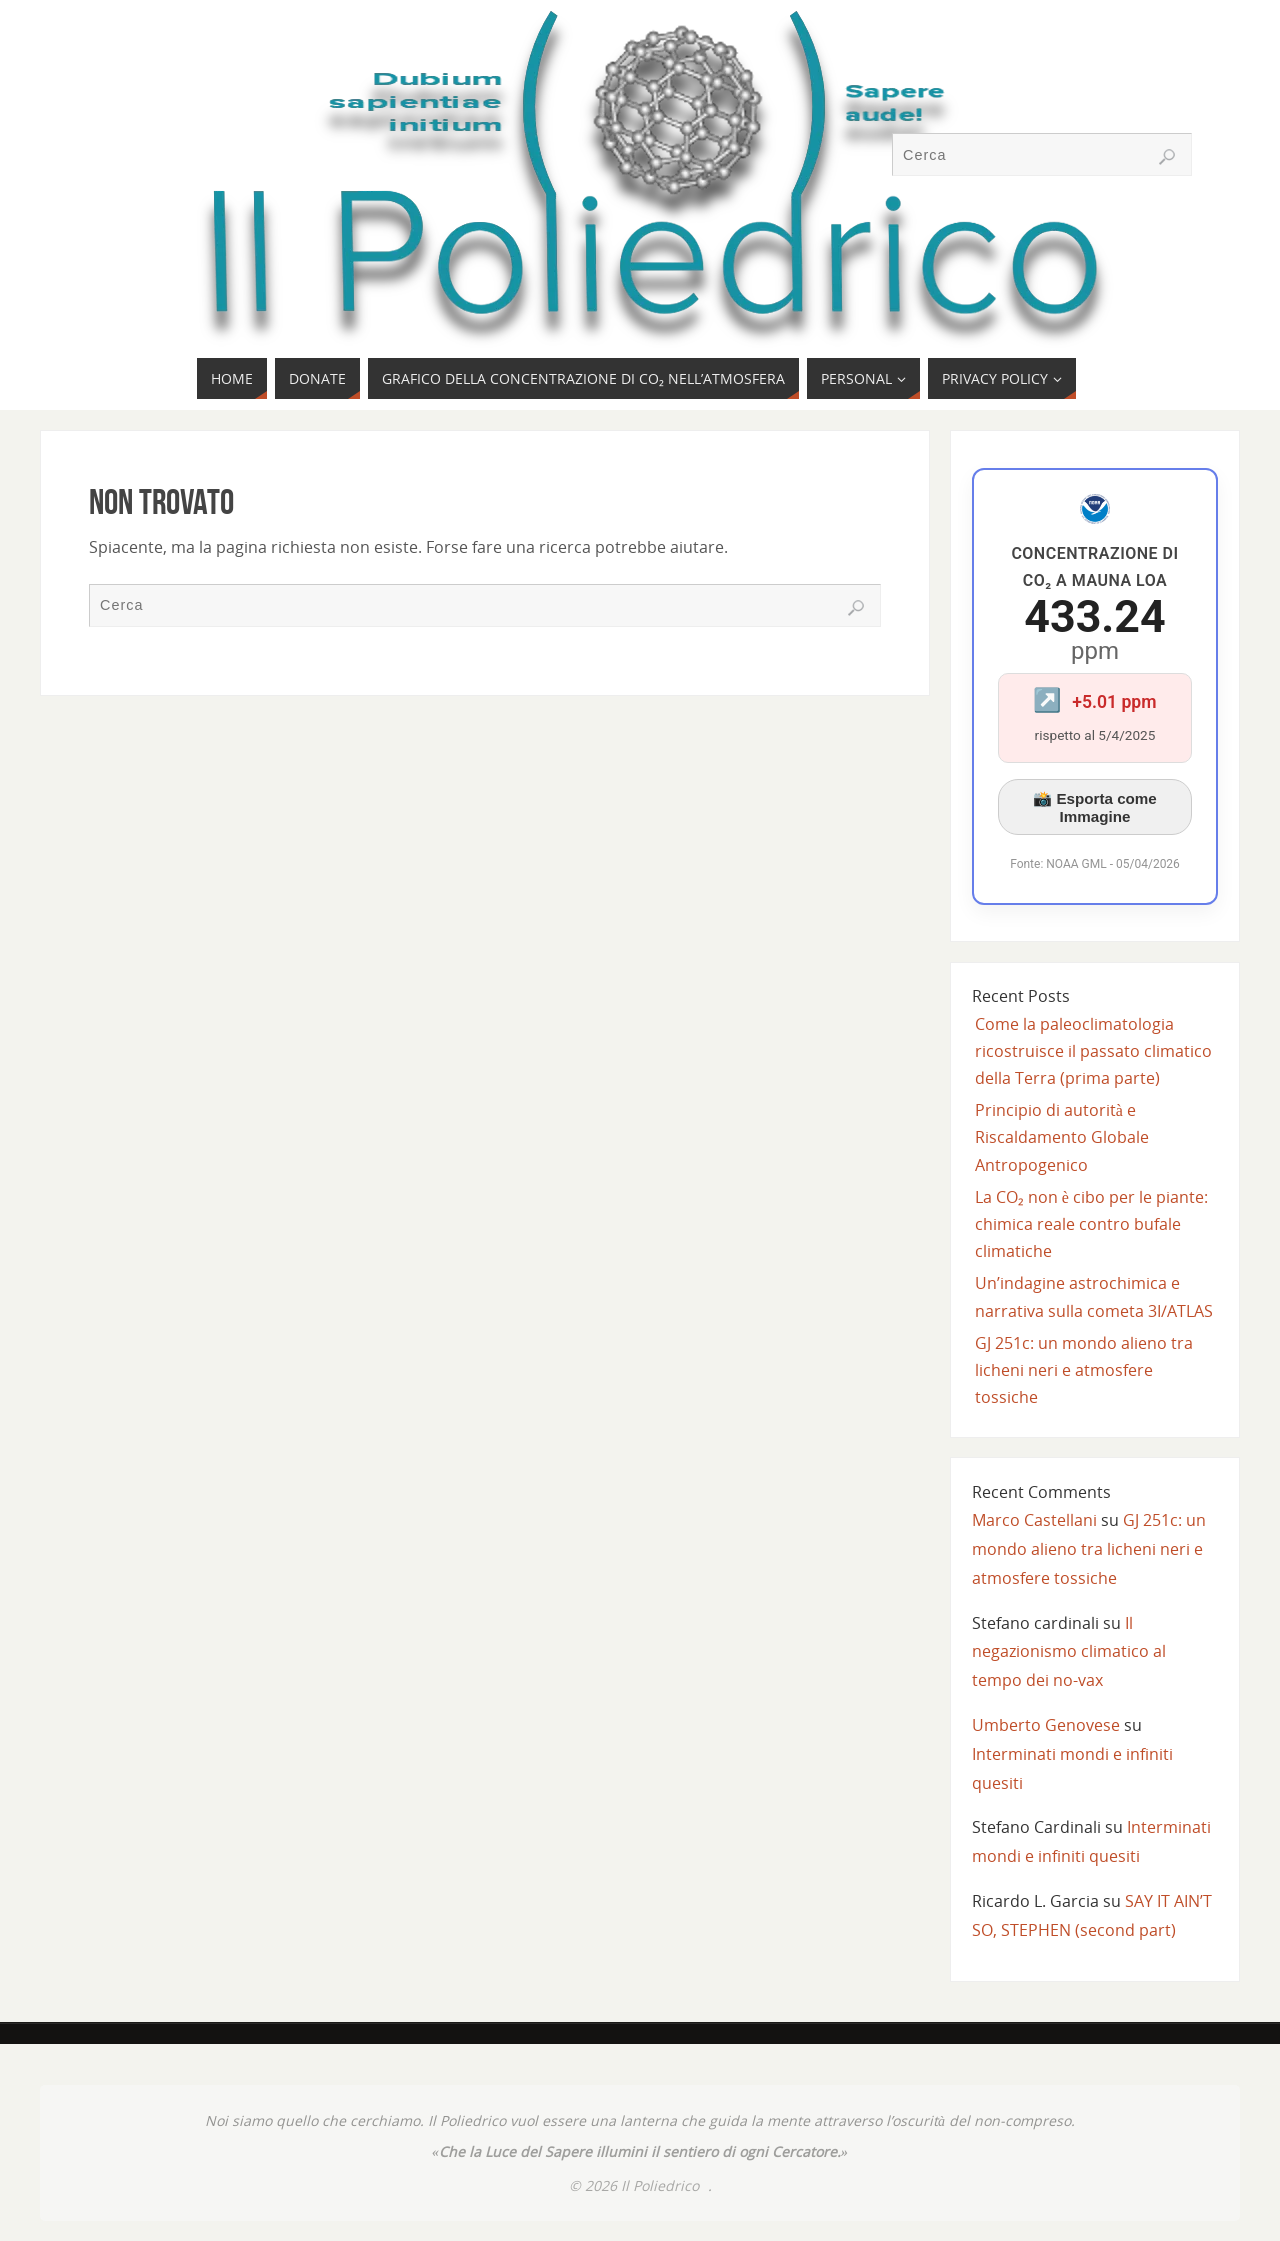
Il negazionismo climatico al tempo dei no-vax (1069, 1652)
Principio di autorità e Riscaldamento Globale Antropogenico (1062, 1137)
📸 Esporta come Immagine (1095, 807)
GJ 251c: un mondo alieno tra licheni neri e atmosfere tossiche (1084, 1370)
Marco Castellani (1034, 1520)
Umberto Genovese (1046, 1725)
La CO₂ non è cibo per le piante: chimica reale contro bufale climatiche (1091, 1224)
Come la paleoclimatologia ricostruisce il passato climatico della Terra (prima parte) (1093, 1051)
